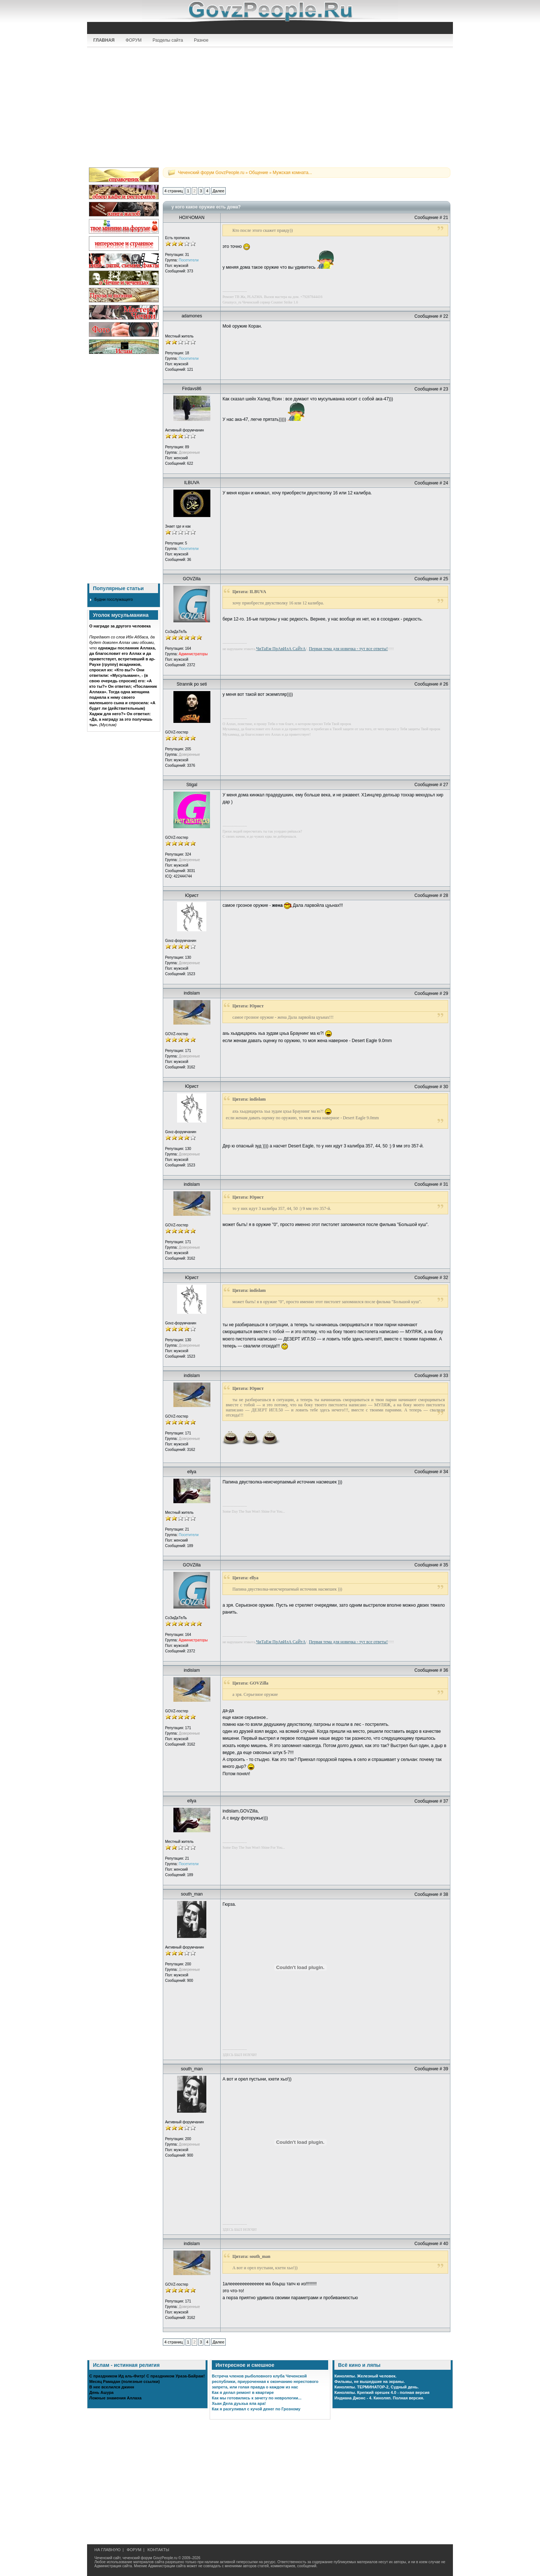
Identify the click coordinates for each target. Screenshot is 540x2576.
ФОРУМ (133, 40)
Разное (201, 40)
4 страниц (173, 191)
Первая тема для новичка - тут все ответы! (348, 648)
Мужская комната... (292, 172)
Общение (258, 172)
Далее (218, 191)
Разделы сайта (168, 40)
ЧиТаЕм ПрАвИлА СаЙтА (281, 648)
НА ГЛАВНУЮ (107, 2549)
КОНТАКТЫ (158, 2549)
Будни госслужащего (113, 599)
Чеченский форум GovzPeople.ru (211, 172)
